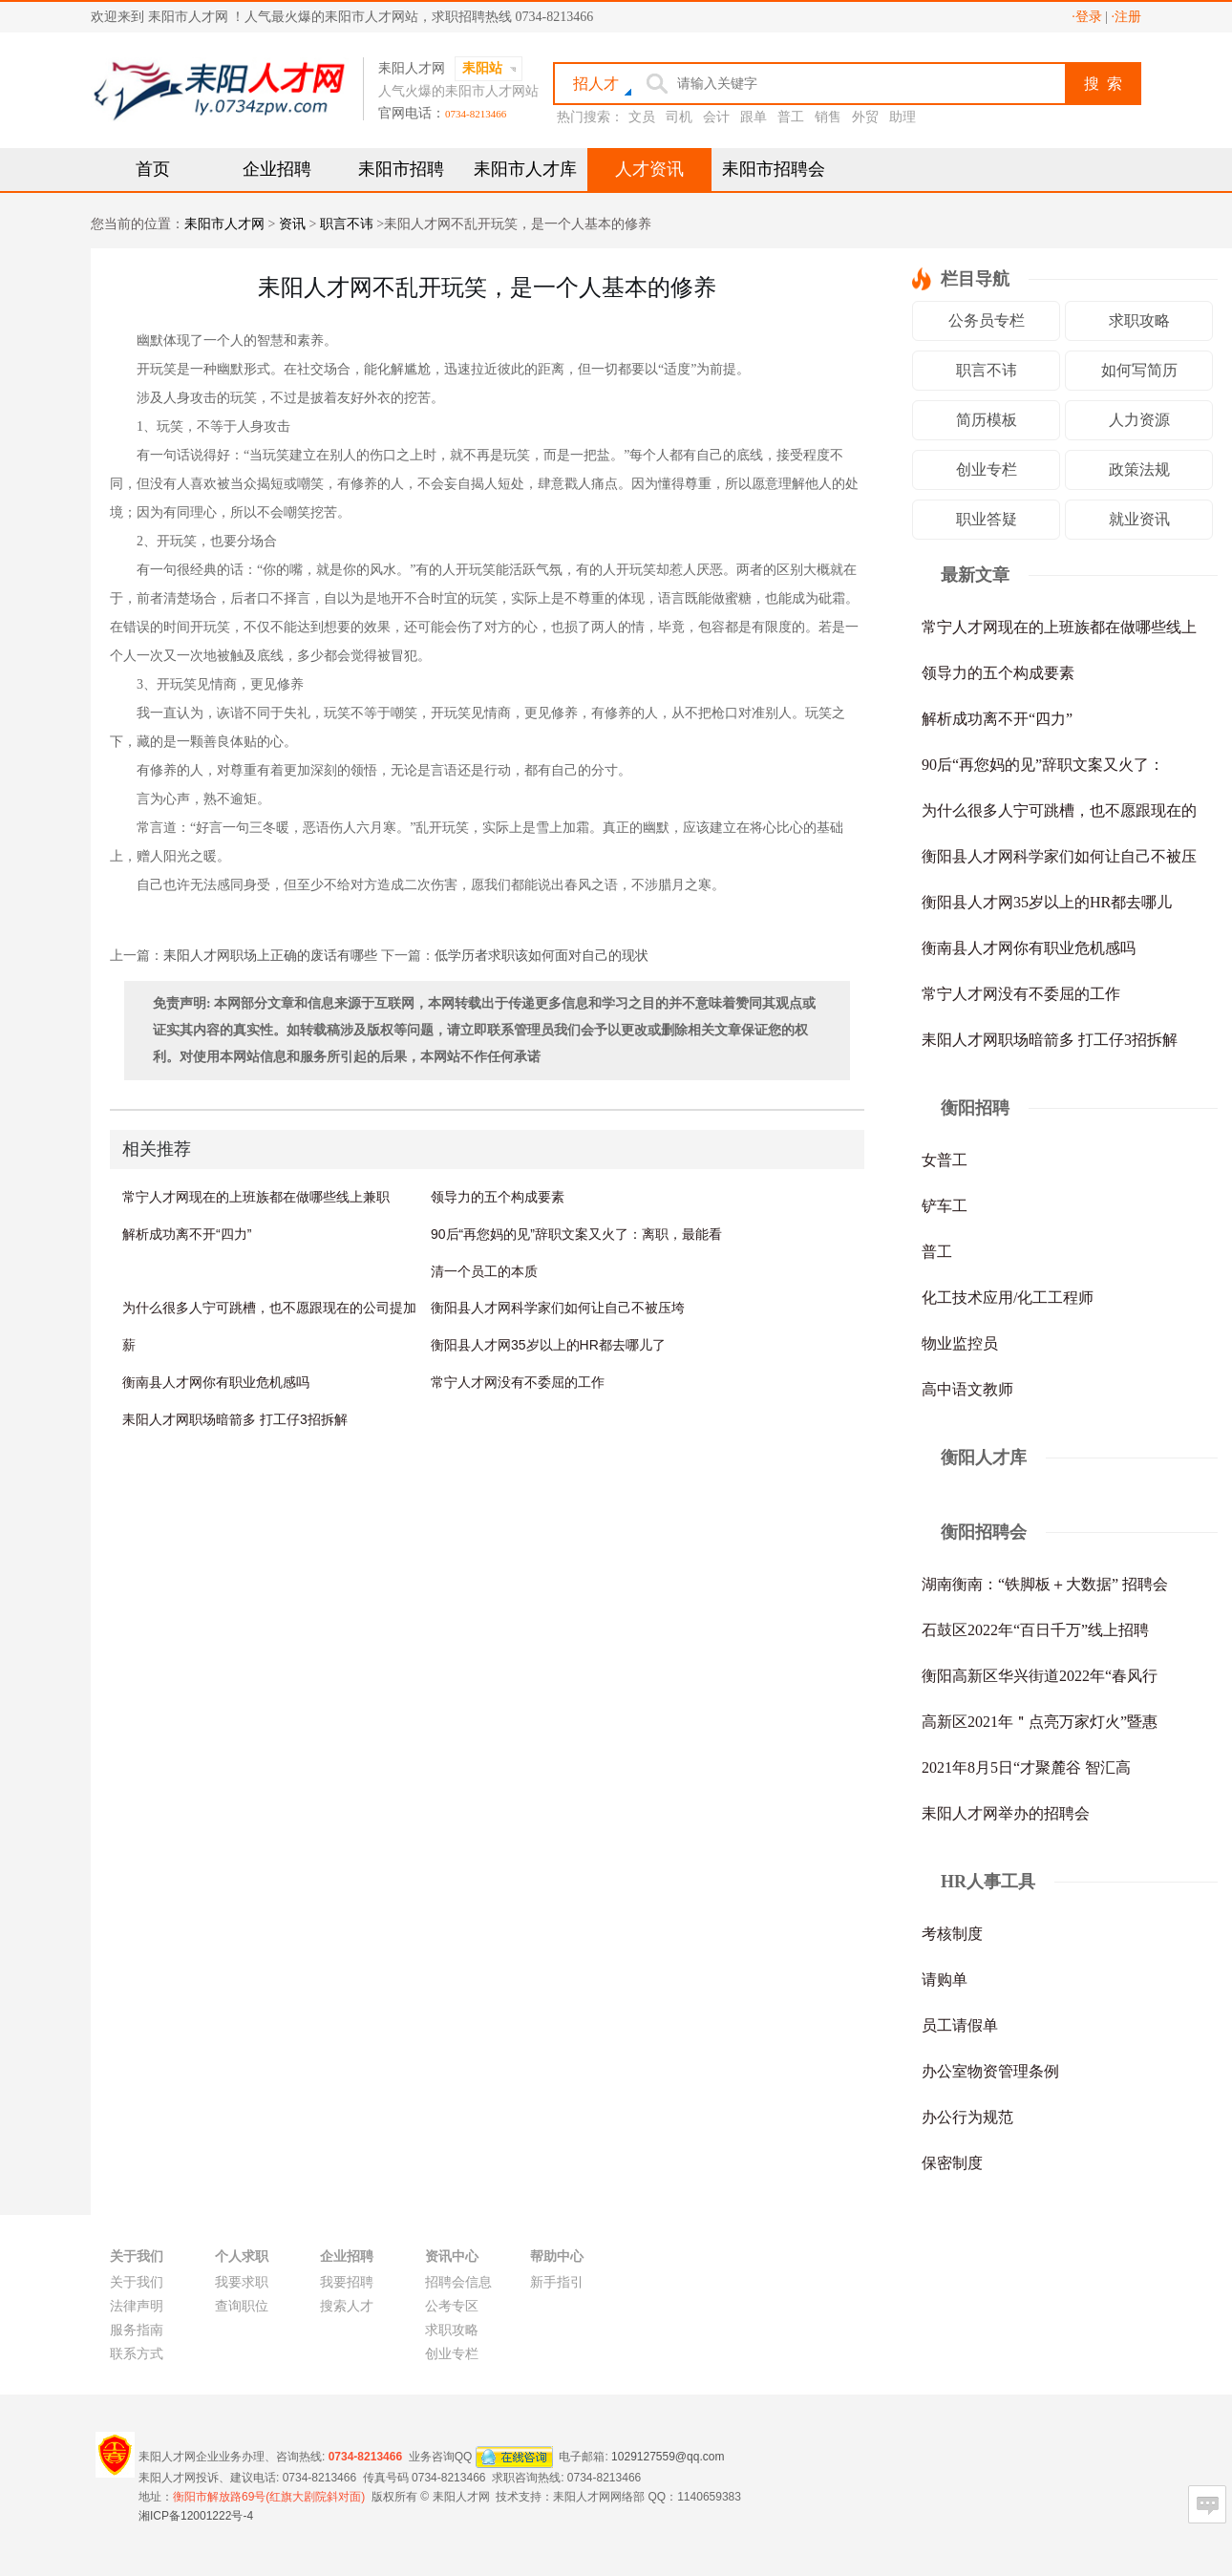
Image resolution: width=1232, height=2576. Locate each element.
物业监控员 (960, 1343)
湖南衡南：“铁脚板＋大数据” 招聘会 (1045, 1584)
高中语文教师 (967, 1389)
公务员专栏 (986, 320)
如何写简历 (1139, 370)
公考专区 (451, 2306)
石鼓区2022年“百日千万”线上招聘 (1035, 1630)
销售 (828, 117)
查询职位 (241, 2306)
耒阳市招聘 (401, 169)
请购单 (944, 1979)
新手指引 (557, 2282)
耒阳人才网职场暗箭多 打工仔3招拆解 (235, 1419)
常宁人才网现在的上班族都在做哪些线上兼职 (256, 1196)
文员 (641, 117)
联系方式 (136, 2354)
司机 (679, 117)
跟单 (753, 117)
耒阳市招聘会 (773, 169)
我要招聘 (346, 2282)
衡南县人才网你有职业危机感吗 (215, 1382)
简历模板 (986, 420)
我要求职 (241, 2282)
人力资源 (1139, 420)
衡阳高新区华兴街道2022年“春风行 (1040, 1676)
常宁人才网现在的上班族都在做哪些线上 (1059, 627)
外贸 (865, 117)
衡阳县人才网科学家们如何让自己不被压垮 (558, 1307)
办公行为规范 (967, 2117)
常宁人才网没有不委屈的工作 (518, 1382)
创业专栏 (986, 469)
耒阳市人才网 (224, 224)
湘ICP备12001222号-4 (195, 2516)
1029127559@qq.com (667, 2455)
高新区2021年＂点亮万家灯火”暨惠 (1040, 1722)
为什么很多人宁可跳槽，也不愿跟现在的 (1059, 810)
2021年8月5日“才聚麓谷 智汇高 (1026, 1767)
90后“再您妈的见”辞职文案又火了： (1043, 764)
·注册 (1127, 17)
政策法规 (1139, 469)
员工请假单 (960, 2025)
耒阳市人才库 (525, 169)
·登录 (1087, 17)
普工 (790, 117)
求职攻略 (1139, 320)
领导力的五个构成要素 (497, 1196)
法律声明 (136, 2306)
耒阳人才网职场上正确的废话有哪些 (270, 955)
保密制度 (952, 2163)
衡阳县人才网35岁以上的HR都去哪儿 (1047, 902)
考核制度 (952, 1934)
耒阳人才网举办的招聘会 (1006, 1813)
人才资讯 (649, 169)
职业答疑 (986, 519)
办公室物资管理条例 (990, 2071)
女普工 (944, 1160)
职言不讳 (346, 224)
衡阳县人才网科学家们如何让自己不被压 (1059, 856)
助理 (902, 117)
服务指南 (136, 2330)
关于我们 (136, 2282)
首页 (153, 169)
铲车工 (944, 1206)
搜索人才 (346, 2306)
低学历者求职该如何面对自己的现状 (541, 955)
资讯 (292, 224)
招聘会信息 (458, 2282)
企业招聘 (277, 169)
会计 (716, 117)
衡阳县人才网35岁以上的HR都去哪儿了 (548, 1344)
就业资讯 (1139, 519)
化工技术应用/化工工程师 (1008, 1297)
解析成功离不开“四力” (186, 1234)
